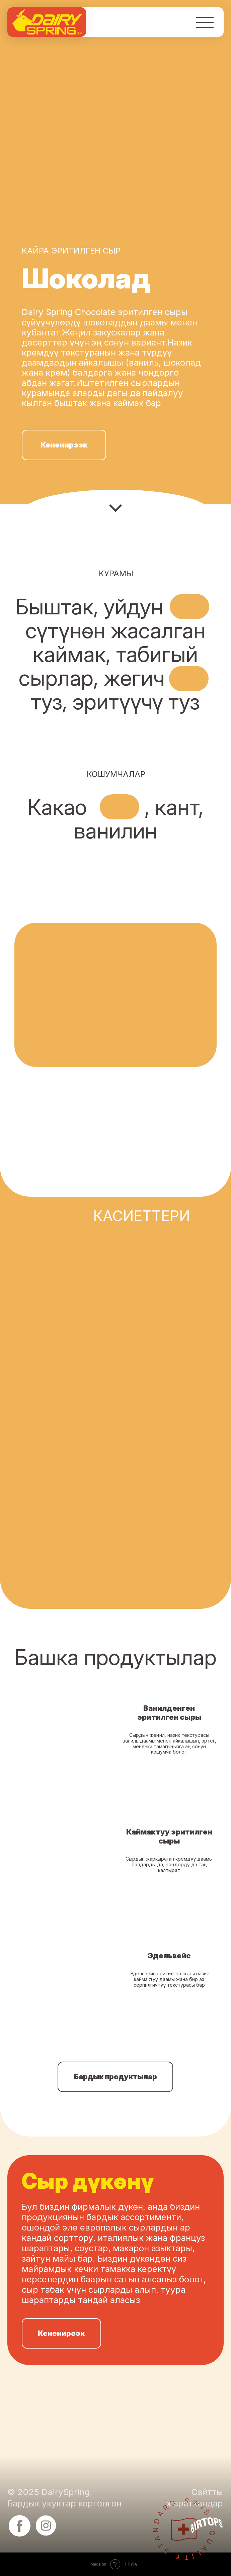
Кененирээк (64, 444)
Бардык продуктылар (115, 2076)
